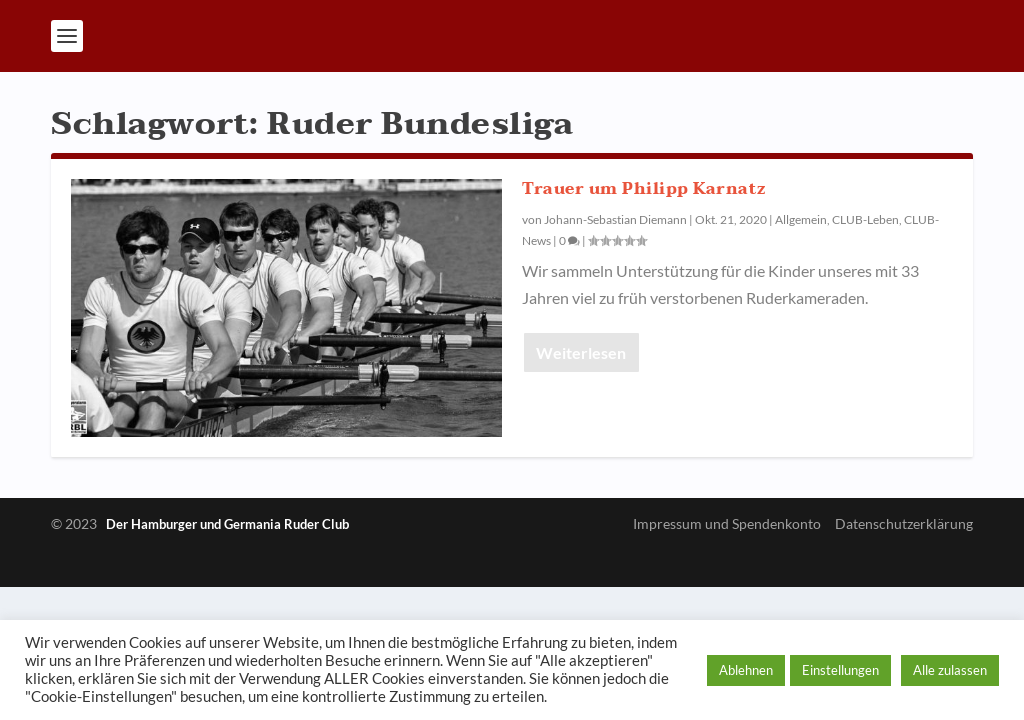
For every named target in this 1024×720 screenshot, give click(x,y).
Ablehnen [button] (746, 670)
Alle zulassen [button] (950, 670)
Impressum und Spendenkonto (727, 523)
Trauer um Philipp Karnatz (644, 189)
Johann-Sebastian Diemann (615, 219)
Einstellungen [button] (840, 670)
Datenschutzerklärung (904, 523)
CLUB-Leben (865, 219)
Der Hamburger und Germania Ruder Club (227, 524)
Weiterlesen (581, 352)
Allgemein (801, 219)
